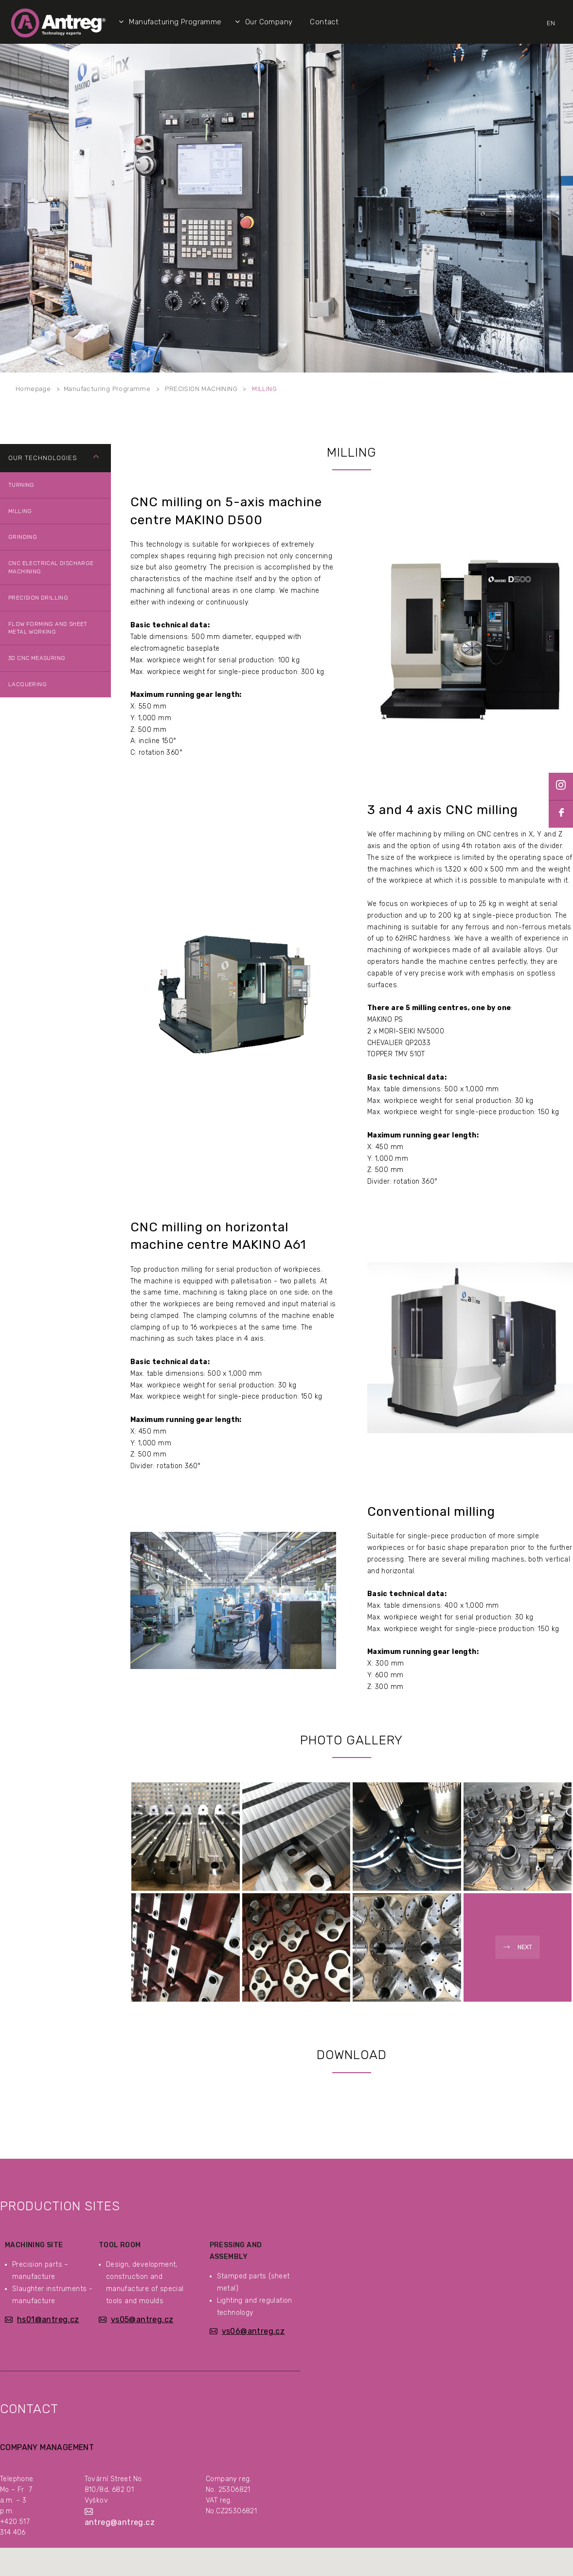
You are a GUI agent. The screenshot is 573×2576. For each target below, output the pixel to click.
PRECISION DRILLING (38, 597)
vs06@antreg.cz (253, 2331)
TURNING (21, 484)
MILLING (264, 388)
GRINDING (22, 536)
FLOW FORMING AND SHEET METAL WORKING (48, 628)
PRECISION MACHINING (201, 388)
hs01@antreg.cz (48, 2319)
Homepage (33, 388)
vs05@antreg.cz (142, 2319)
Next (525, 1947)
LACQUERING (27, 684)
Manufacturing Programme (107, 388)
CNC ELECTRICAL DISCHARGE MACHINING (51, 567)
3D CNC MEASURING (36, 658)
